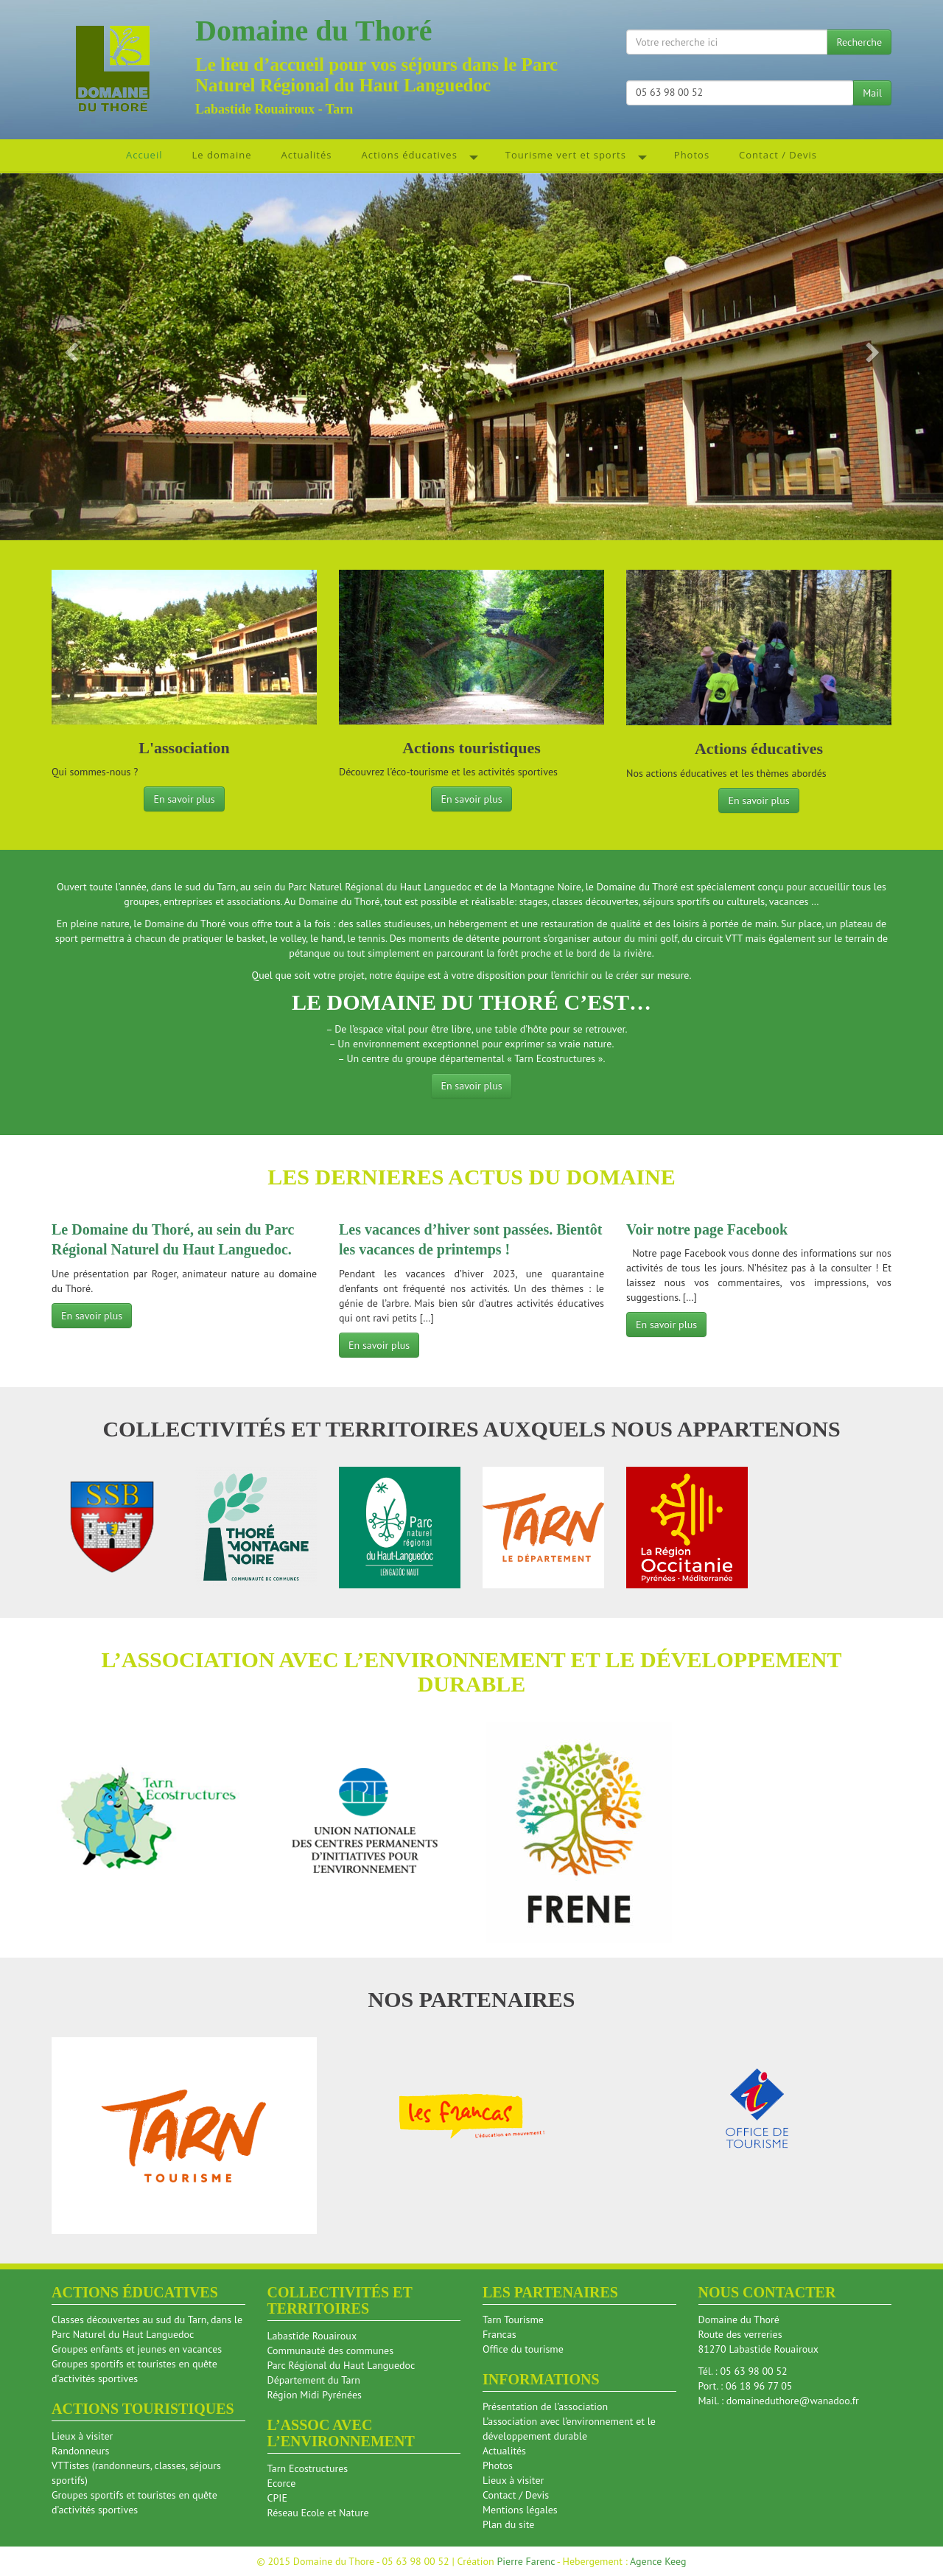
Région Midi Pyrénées (314, 2394)
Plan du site (508, 2524)
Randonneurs (80, 2450)
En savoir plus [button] (183, 799)
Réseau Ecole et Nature (318, 2512)
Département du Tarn (313, 2380)
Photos (498, 2465)
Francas (499, 2334)
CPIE (277, 2498)
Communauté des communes (330, 2350)
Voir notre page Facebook (707, 1229)
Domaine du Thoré (313, 30)
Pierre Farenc (526, 2561)
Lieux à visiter (82, 2436)
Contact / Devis (516, 2495)
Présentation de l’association (545, 2406)
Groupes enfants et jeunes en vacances (137, 2349)
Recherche (859, 42)
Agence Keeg (658, 2561)
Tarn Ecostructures (307, 2468)
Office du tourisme (523, 2349)
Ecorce (281, 2483)
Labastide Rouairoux (312, 2335)
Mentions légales (520, 2509)
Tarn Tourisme (513, 2319)
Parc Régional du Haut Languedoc (341, 2365)
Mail (872, 93)
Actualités (504, 2450)
